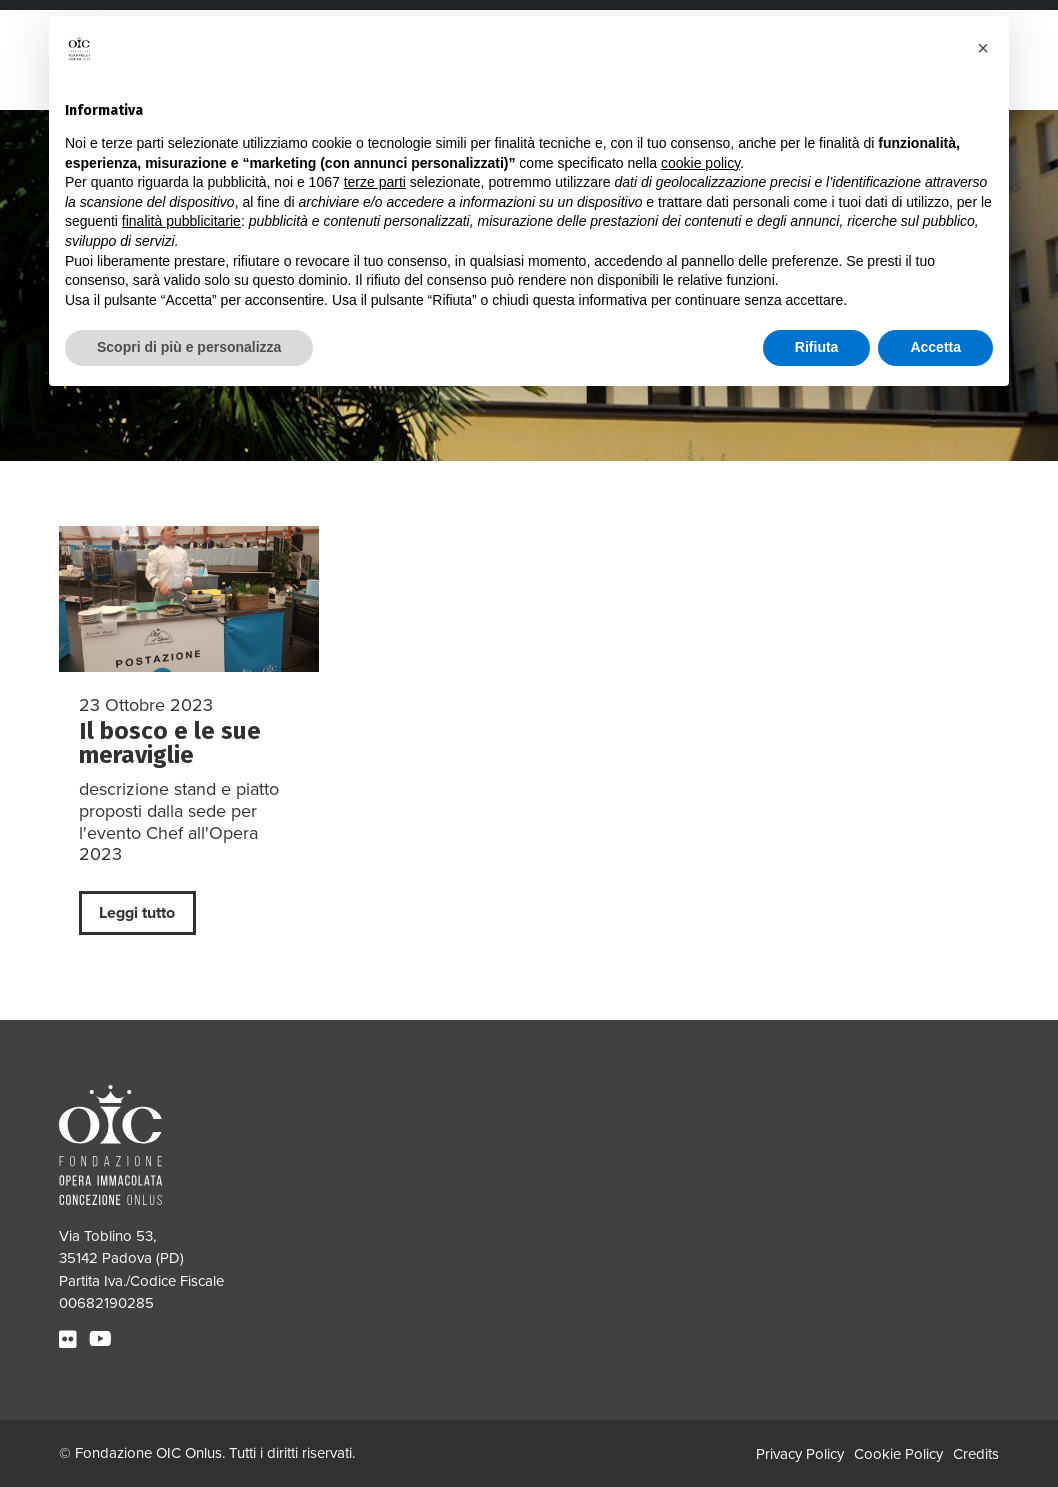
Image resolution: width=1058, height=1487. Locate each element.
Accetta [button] (935, 347)
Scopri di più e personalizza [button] (189, 347)
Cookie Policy (898, 1454)
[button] (983, 48)
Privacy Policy (800, 1454)
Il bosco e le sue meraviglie (170, 742)
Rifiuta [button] (817, 347)
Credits (976, 1454)
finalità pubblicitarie (181, 221)
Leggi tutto (137, 913)
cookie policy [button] (700, 163)
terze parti (375, 182)
